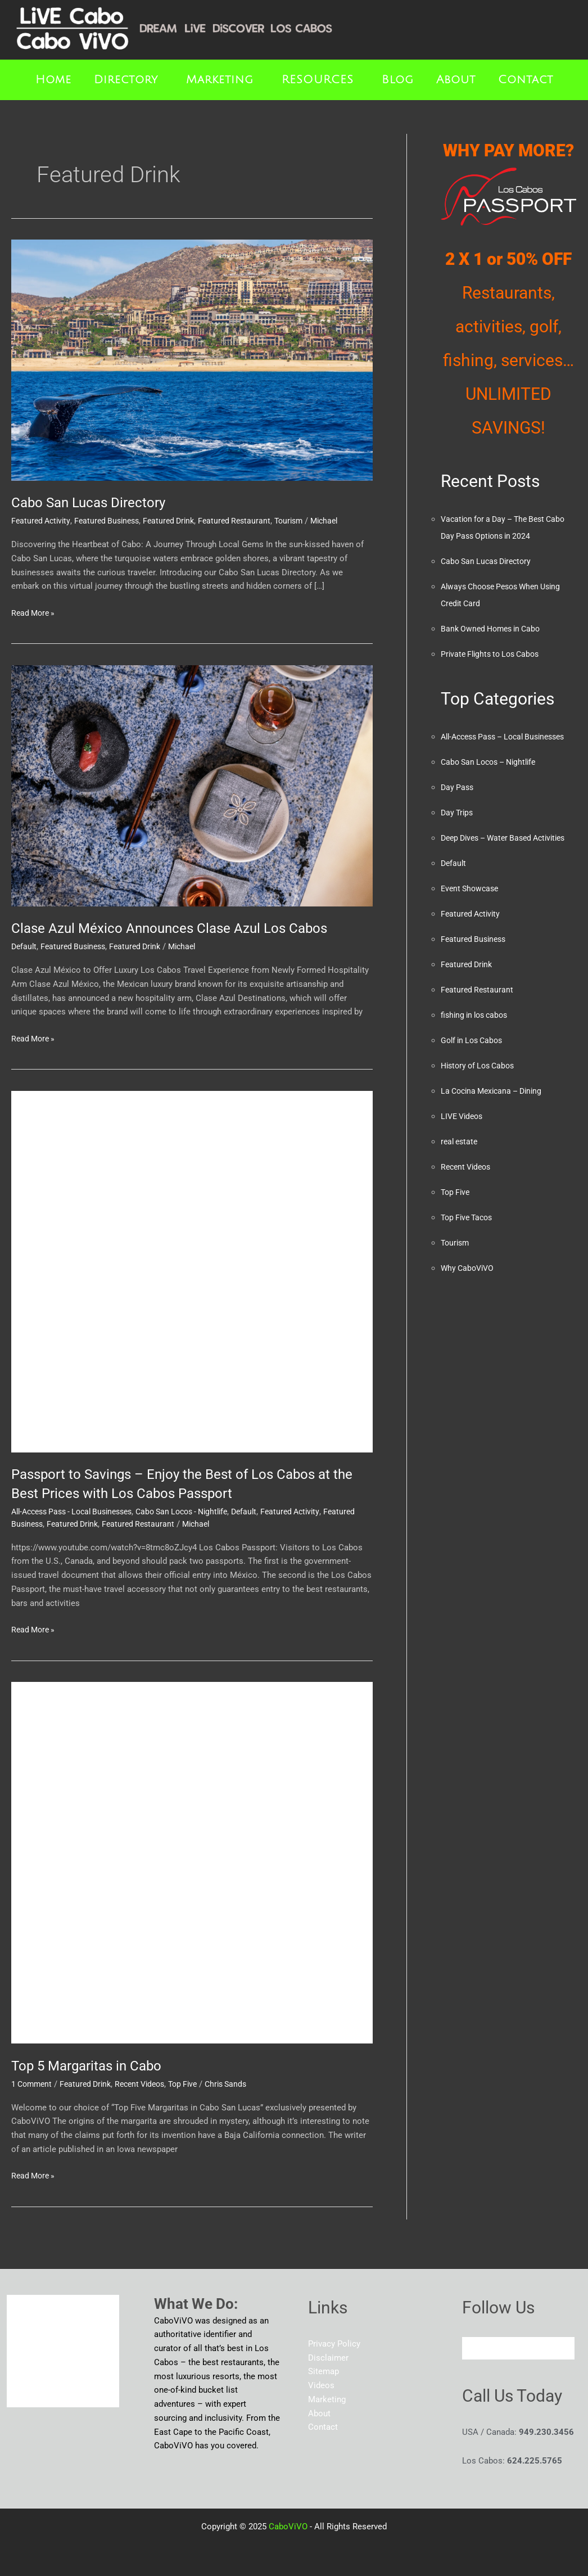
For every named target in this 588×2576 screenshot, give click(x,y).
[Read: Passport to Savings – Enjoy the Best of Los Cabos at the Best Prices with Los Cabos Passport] (192, 1271)
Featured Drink (178, 521)
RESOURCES (318, 80)
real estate (461, 1175)
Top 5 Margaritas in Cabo (93, 2065)
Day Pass (458, 804)
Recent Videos (148, 2084)
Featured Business (112, 521)
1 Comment (33, 2084)
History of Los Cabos (481, 1099)
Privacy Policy (334, 2344)
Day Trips (458, 829)
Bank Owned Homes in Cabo (494, 629)
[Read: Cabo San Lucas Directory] (192, 360)
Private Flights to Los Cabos (494, 654)
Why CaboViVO (469, 1302)
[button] (129, 80)
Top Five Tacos (469, 1251)
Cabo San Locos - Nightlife (200, 1511)
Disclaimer (328, 2358)
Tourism (303, 521)
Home (53, 80)
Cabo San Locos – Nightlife (493, 779)
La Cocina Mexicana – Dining (495, 1125)
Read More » (34, 612)
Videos (321, 2385)
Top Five (195, 2084)
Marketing (220, 80)
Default (24, 946)
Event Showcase (472, 922)
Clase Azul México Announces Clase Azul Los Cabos (180, 927)
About (456, 80)
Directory (126, 80)
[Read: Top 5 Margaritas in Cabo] (192, 1862)
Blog (398, 80)
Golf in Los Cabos (474, 1074)
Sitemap (323, 2371)
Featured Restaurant (246, 521)
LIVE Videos (464, 1150)
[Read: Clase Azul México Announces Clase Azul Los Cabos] (192, 785)
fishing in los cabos (477, 1049)
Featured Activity (42, 521)
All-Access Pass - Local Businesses (78, 1511)
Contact (525, 80)
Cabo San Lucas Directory (94, 502)
